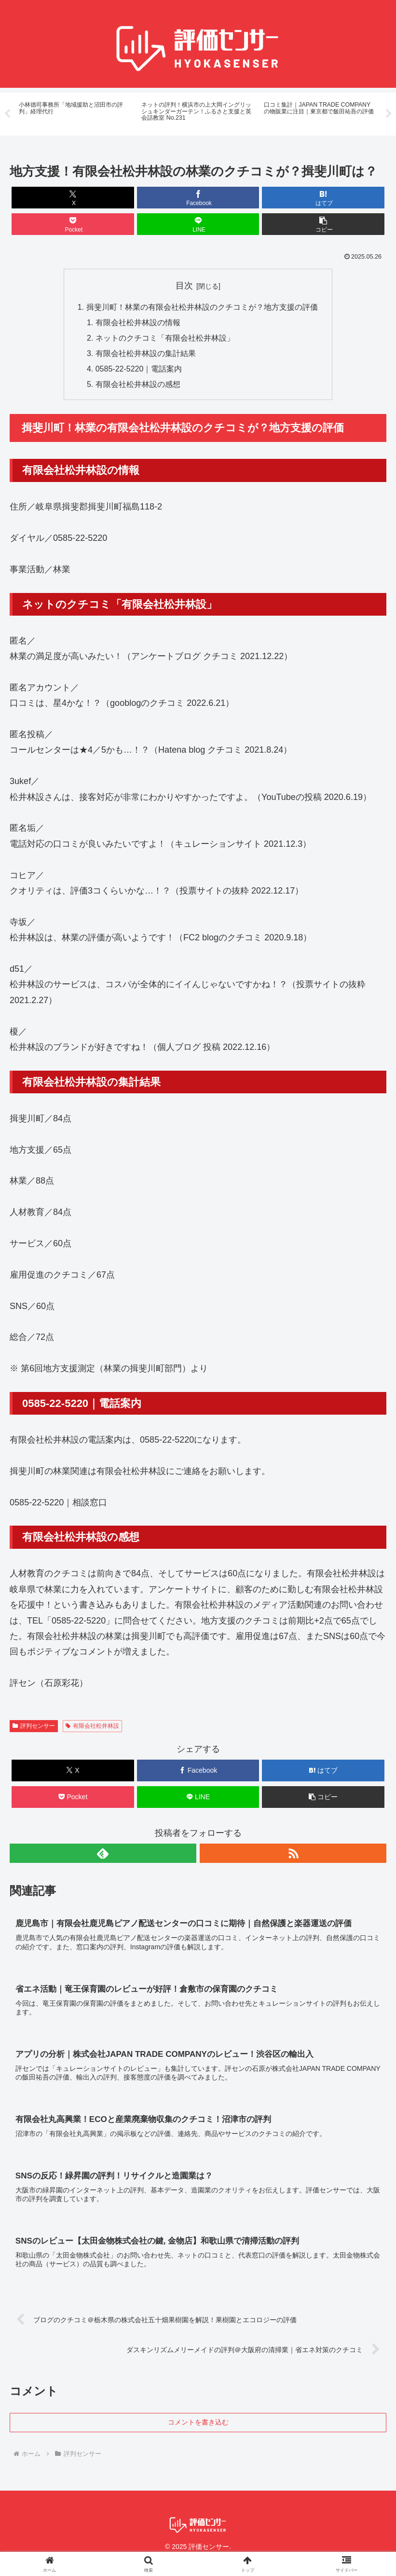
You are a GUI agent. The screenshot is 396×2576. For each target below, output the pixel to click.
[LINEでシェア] (198, 224)
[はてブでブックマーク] (323, 198)
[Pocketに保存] (73, 224)
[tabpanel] (74, 112)
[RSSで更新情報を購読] (293, 1854)
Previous (7, 114)
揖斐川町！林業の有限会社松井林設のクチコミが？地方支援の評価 (202, 307)
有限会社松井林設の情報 (138, 323)
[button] (323, 224)
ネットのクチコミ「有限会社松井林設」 (165, 339)
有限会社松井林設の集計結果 (146, 354)
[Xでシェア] (73, 198)
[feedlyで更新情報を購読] (103, 1854)
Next (389, 114)
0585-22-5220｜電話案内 (139, 370)
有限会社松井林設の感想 (138, 386)
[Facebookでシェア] (198, 198)
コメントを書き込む (198, 2424)
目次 (184, 286)
